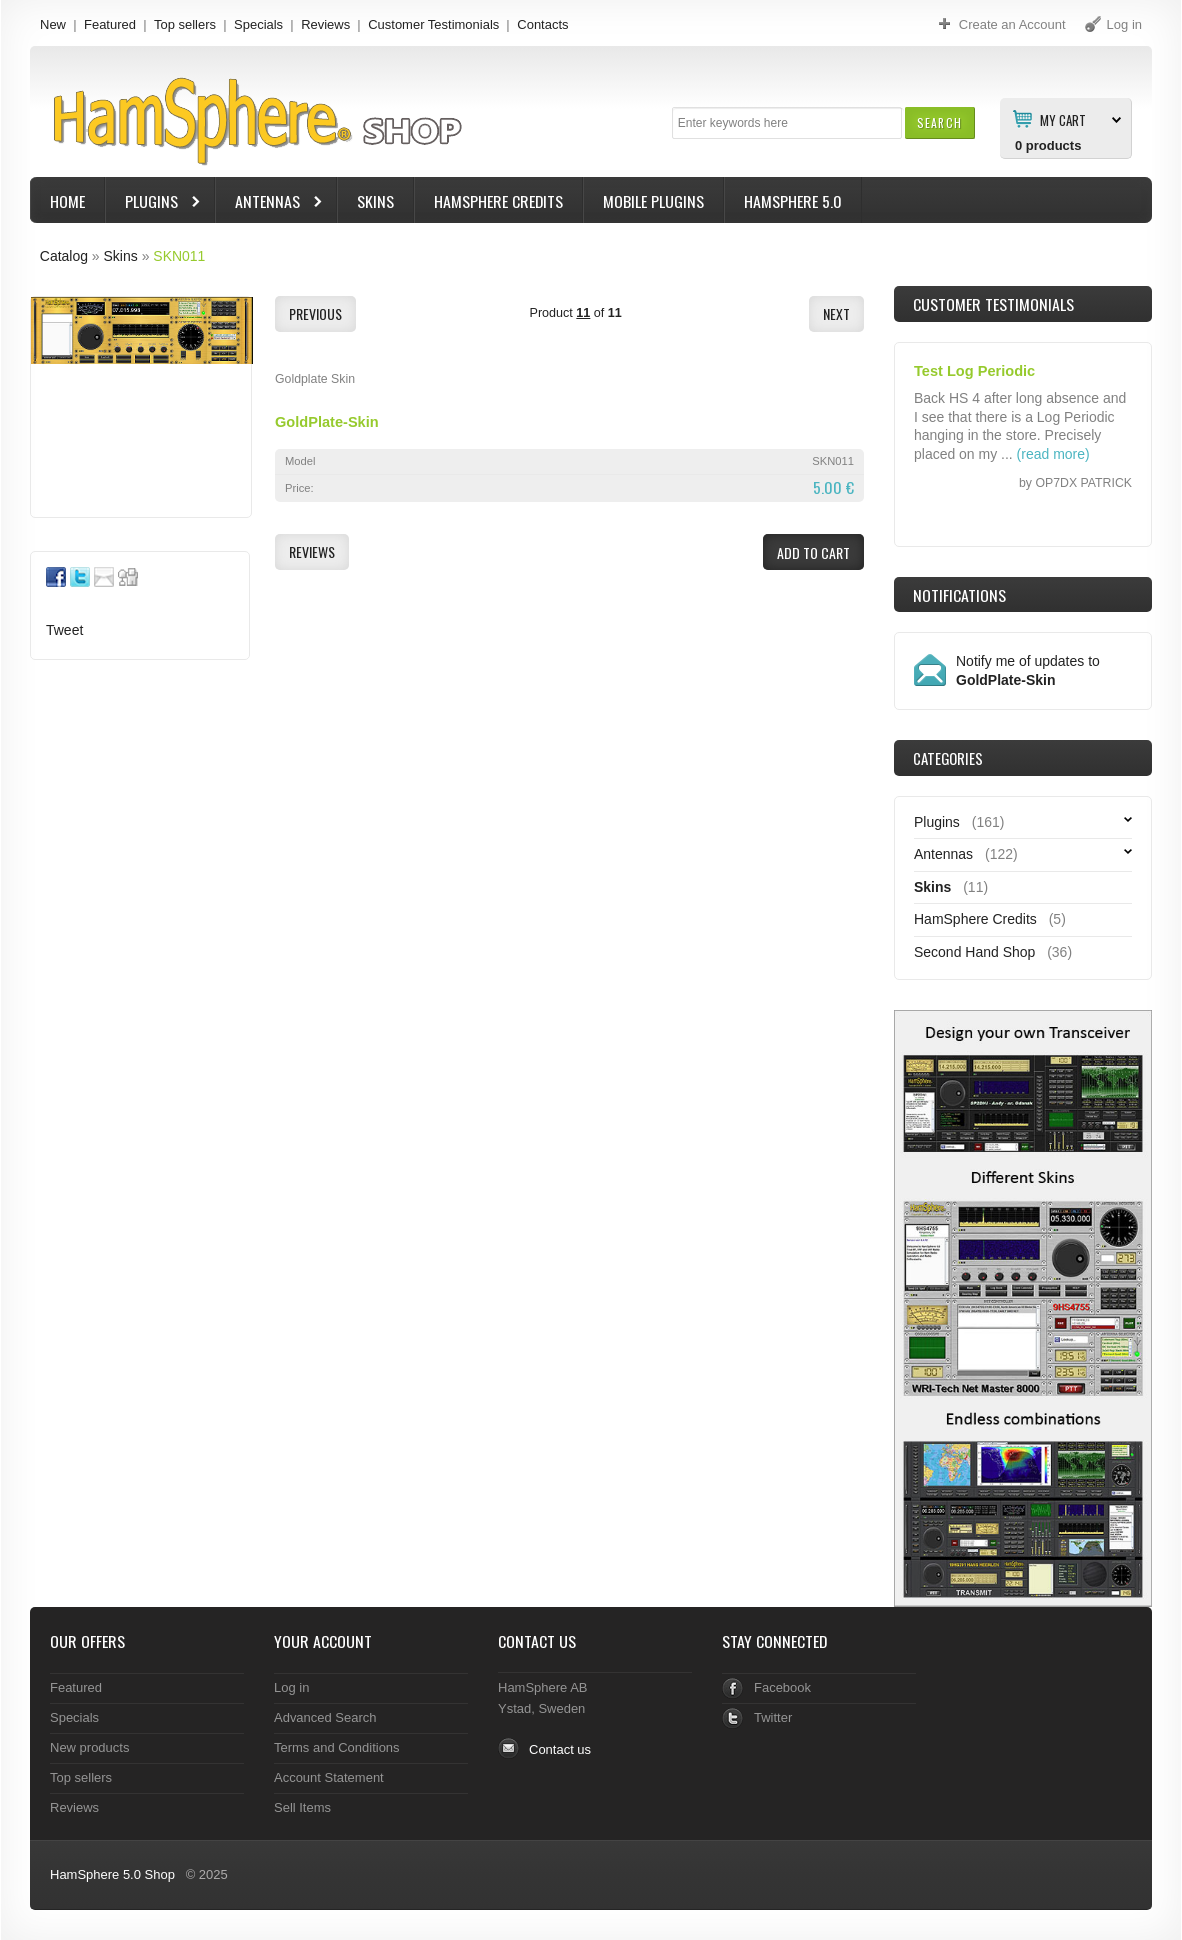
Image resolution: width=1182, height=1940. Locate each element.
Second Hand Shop (974, 952)
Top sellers (185, 24)
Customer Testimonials (433, 24)
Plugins (154, 203)
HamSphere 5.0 (793, 201)
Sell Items (302, 1807)
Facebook (782, 1687)
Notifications (959, 595)
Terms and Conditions (337, 1747)
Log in (291, 1687)
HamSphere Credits (498, 201)
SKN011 (179, 256)
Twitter (773, 1717)
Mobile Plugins (653, 201)
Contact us (560, 1749)
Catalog (64, 256)
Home (67, 201)
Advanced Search (325, 1717)
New (53, 24)
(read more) (1053, 454)
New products (89, 1747)
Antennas (270, 203)
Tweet (64, 630)
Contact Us (537, 1641)
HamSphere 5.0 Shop (112, 1874)
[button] (939, 122)
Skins (375, 201)
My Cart (1063, 119)
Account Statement (329, 1777)
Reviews (325, 24)
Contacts (542, 24)
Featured (110, 24)
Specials (258, 24)
